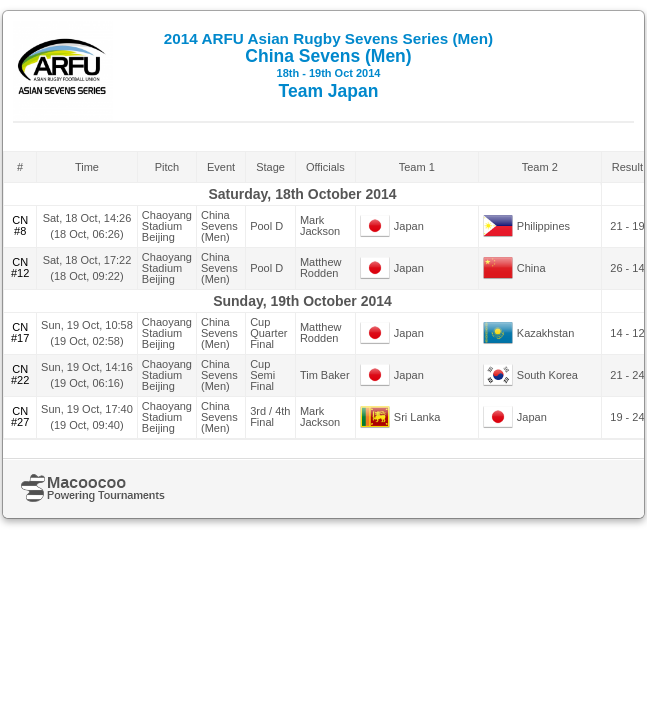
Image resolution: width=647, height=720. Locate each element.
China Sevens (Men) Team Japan (328, 65)
